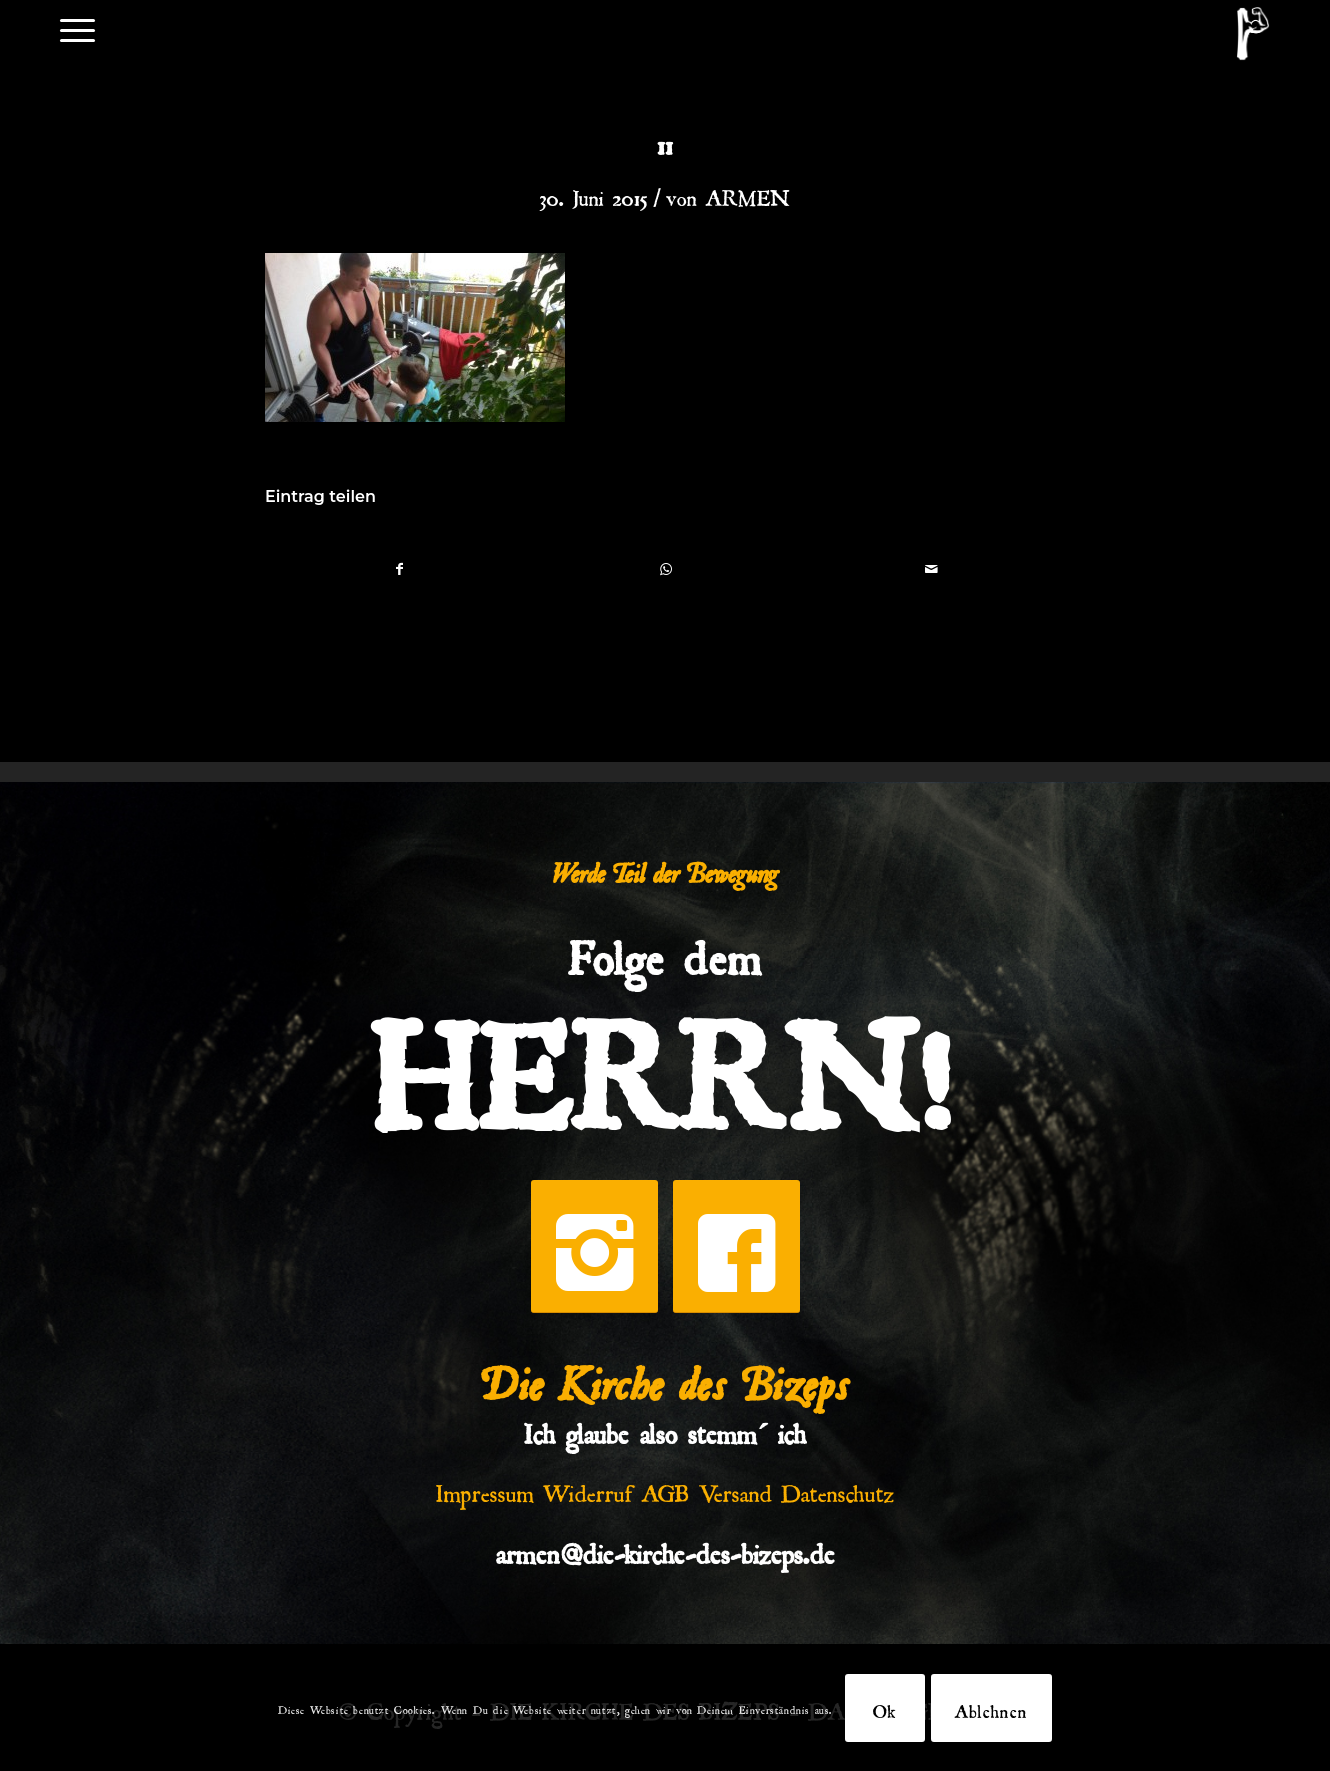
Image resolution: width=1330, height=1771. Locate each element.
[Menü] (77, 28)
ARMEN (748, 194)
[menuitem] (77, 28)
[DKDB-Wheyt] (1253, 33)
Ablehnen (991, 1708)
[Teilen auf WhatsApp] (665, 568)
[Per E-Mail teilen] (931, 568)
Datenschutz (838, 1489)
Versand (735, 1489)
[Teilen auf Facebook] (399, 568)
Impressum (485, 1489)
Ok (885, 1708)
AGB (666, 1489)
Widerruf (588, 1489)
